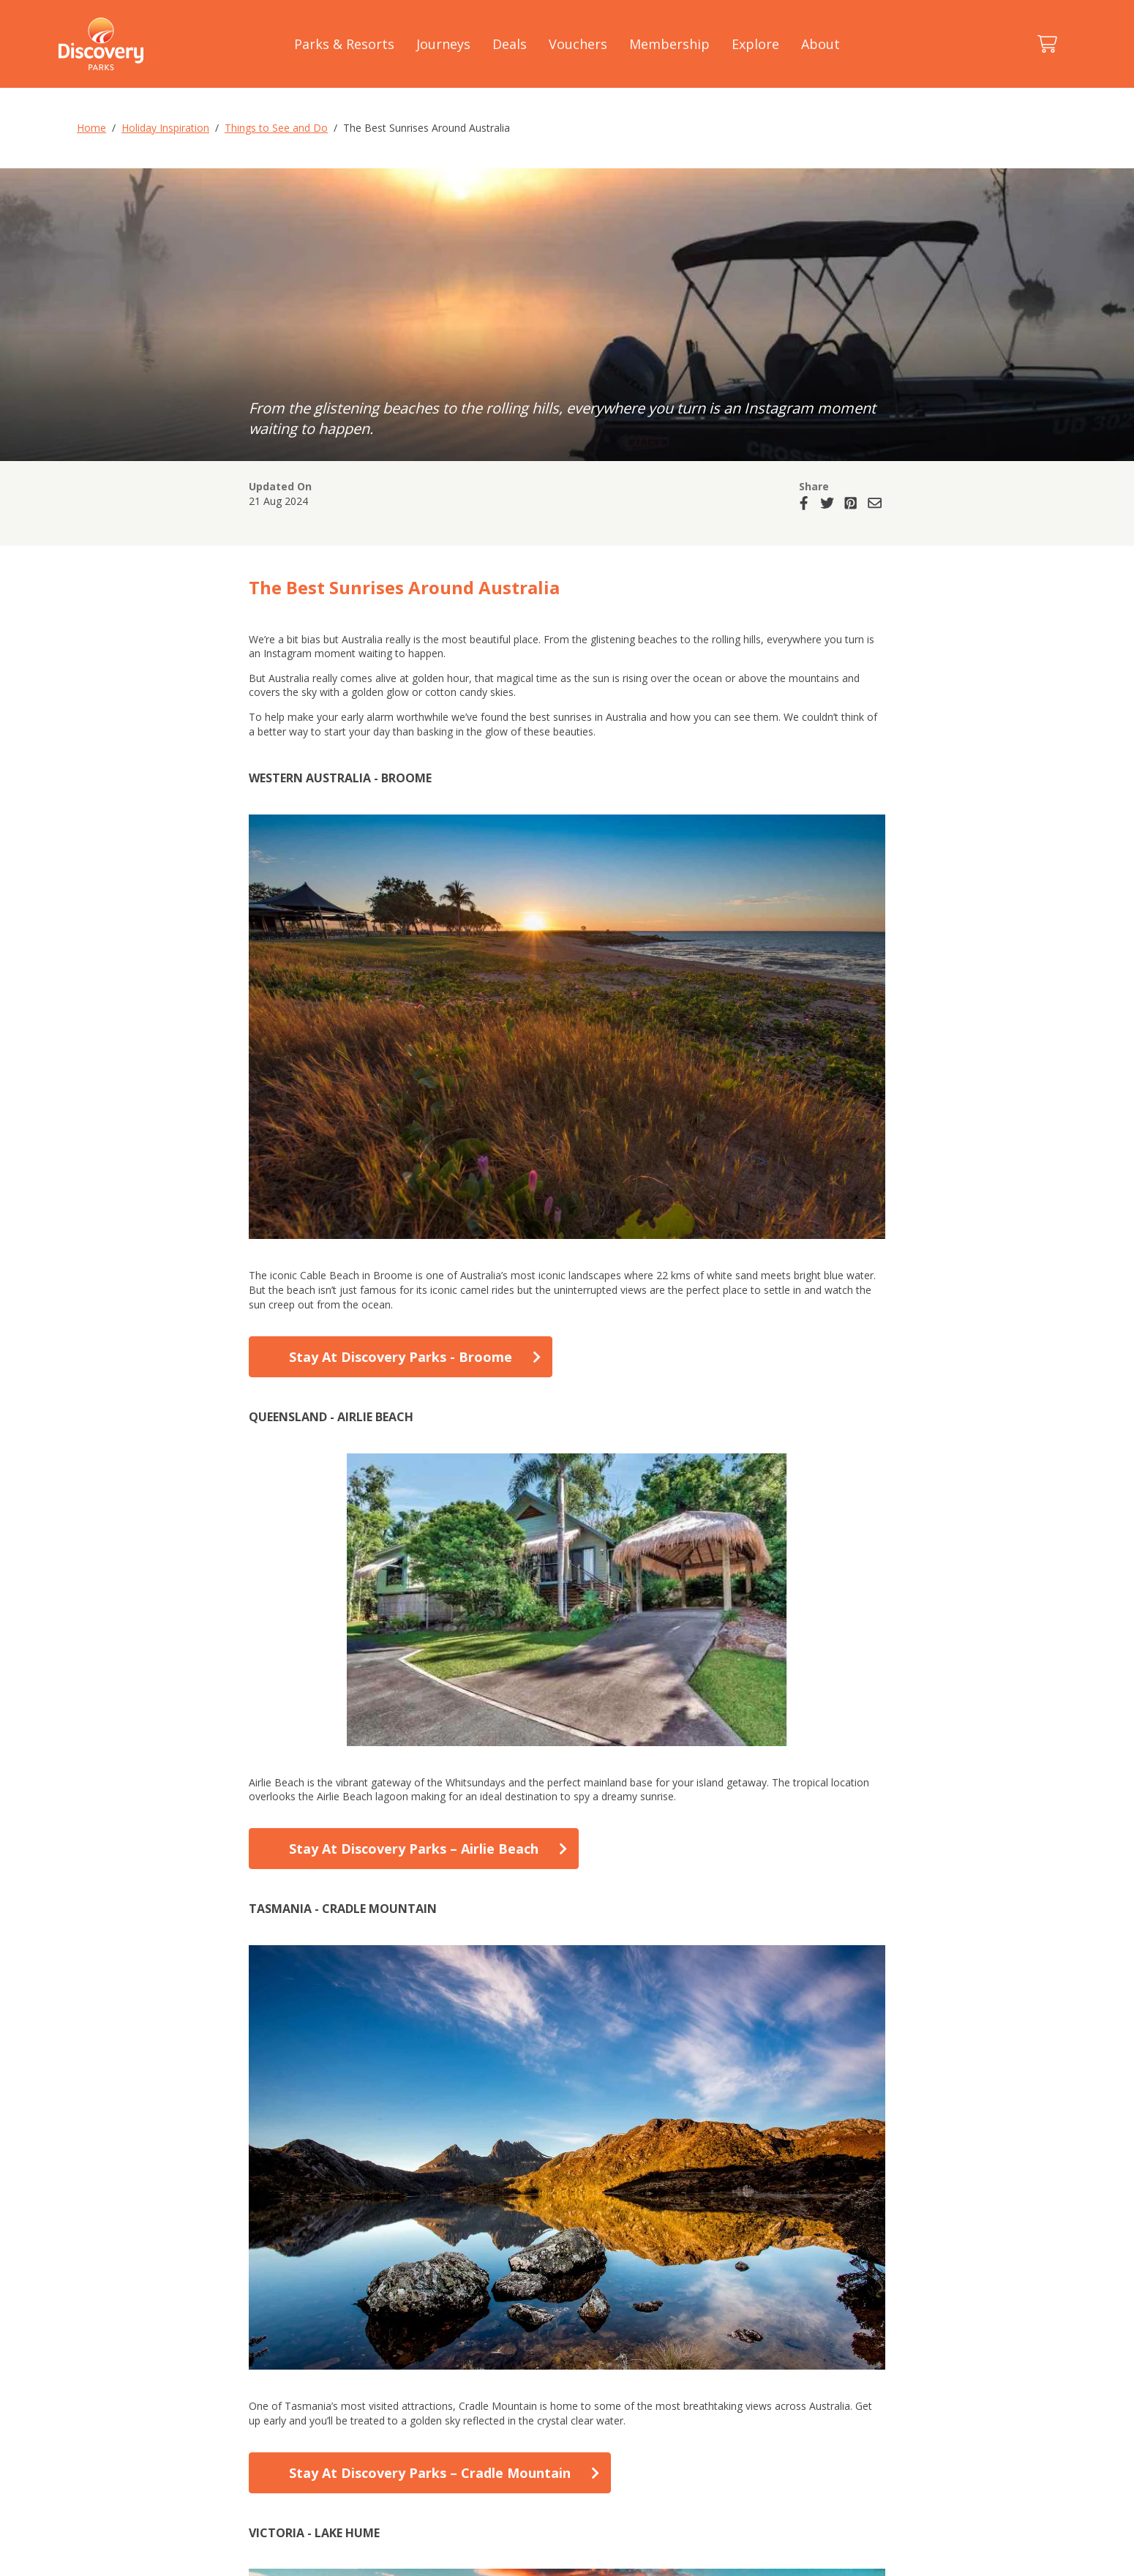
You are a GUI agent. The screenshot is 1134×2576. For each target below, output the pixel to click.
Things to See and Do (276, 128)
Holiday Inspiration (165, 128)
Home (91, 128)
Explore (755, 44)
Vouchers (578, 44)
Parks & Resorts (344, 44)
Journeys (443, 44)
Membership (669, 44)
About (820, 44)
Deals (509, 44)
